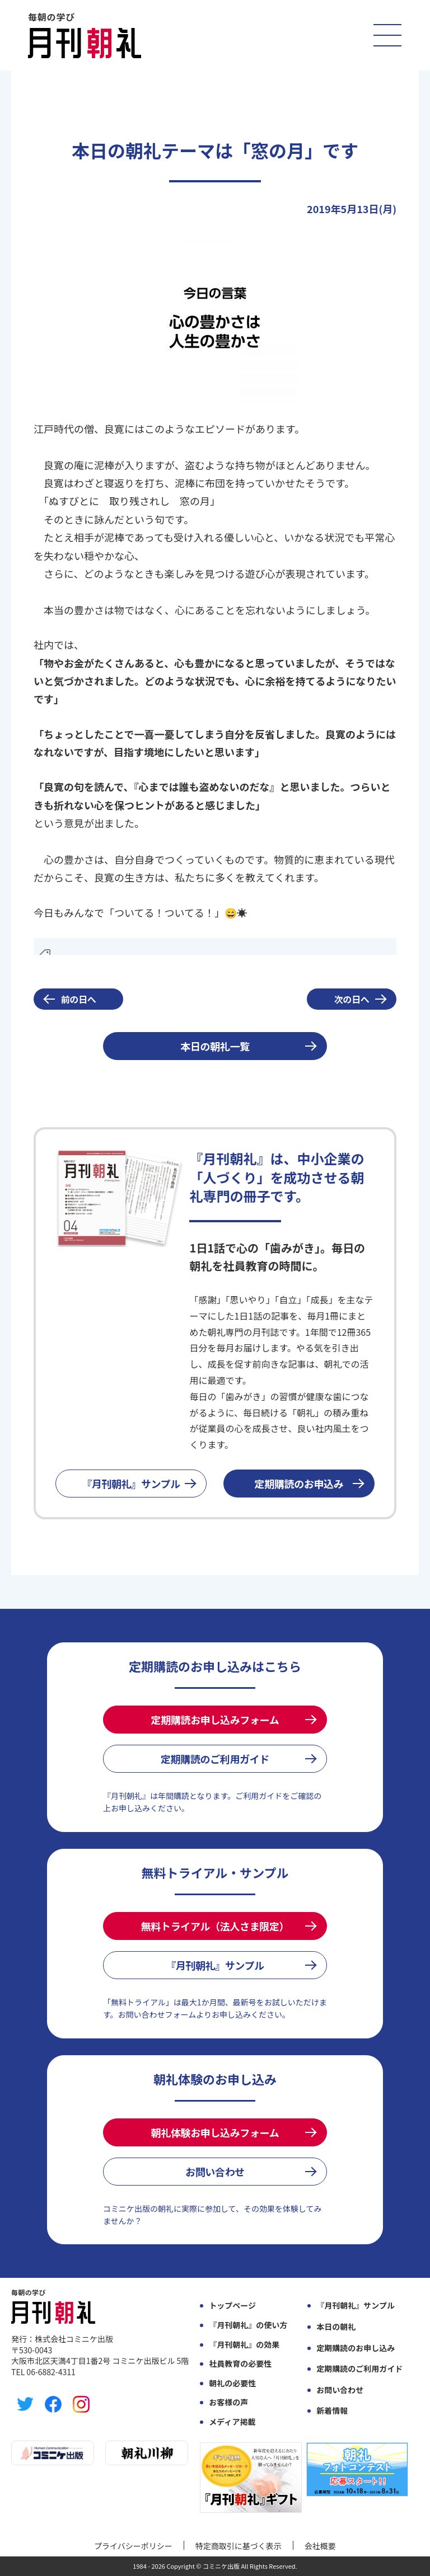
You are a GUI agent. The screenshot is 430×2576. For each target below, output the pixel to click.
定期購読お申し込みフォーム (215, 1719)
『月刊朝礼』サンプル (131, 1483)
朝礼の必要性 (232, 2383)
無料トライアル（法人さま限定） (215, 1926)
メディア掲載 (232, 2422)
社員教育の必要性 (240, 2363)
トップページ (232, 2305)
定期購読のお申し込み (355, 2348)
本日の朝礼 (336, 2326)
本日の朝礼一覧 (214, 1046)
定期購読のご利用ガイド (215, 1758)
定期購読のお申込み (299, 1483)
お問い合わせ (215, 2171)
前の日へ (78, 999)
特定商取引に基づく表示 (238, 2545)
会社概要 (320, 2545)
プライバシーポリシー (133, 2545)
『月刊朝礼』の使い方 (248, 2325)
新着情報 (332, 2410)
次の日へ (352, 999)
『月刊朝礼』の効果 (244, 2344)
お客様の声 (228, 2402)
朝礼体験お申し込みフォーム (215, 2132)
